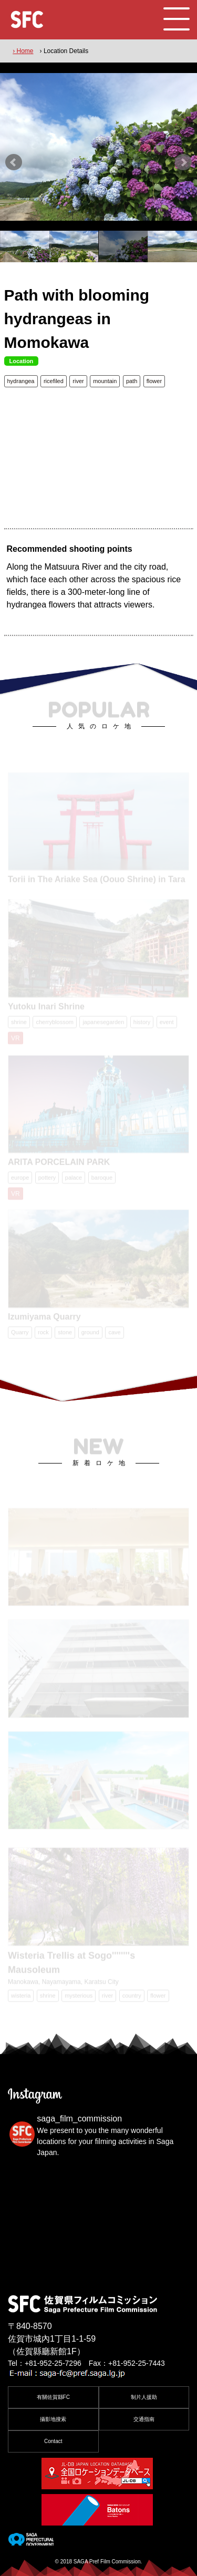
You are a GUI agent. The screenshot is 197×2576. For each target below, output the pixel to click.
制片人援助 (144, 2397)
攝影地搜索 (53, 2419)
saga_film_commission (79, 2118)
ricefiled (54, 381)
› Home (23, 51)
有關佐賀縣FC (53, 2397)
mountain (105, 381)
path (131, 381)
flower (154, 381)
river (78, 381)
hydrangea (21, 381)
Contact (53, 2441)
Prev (13, 162)
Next (183, 162)
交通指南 (143, 2419)
